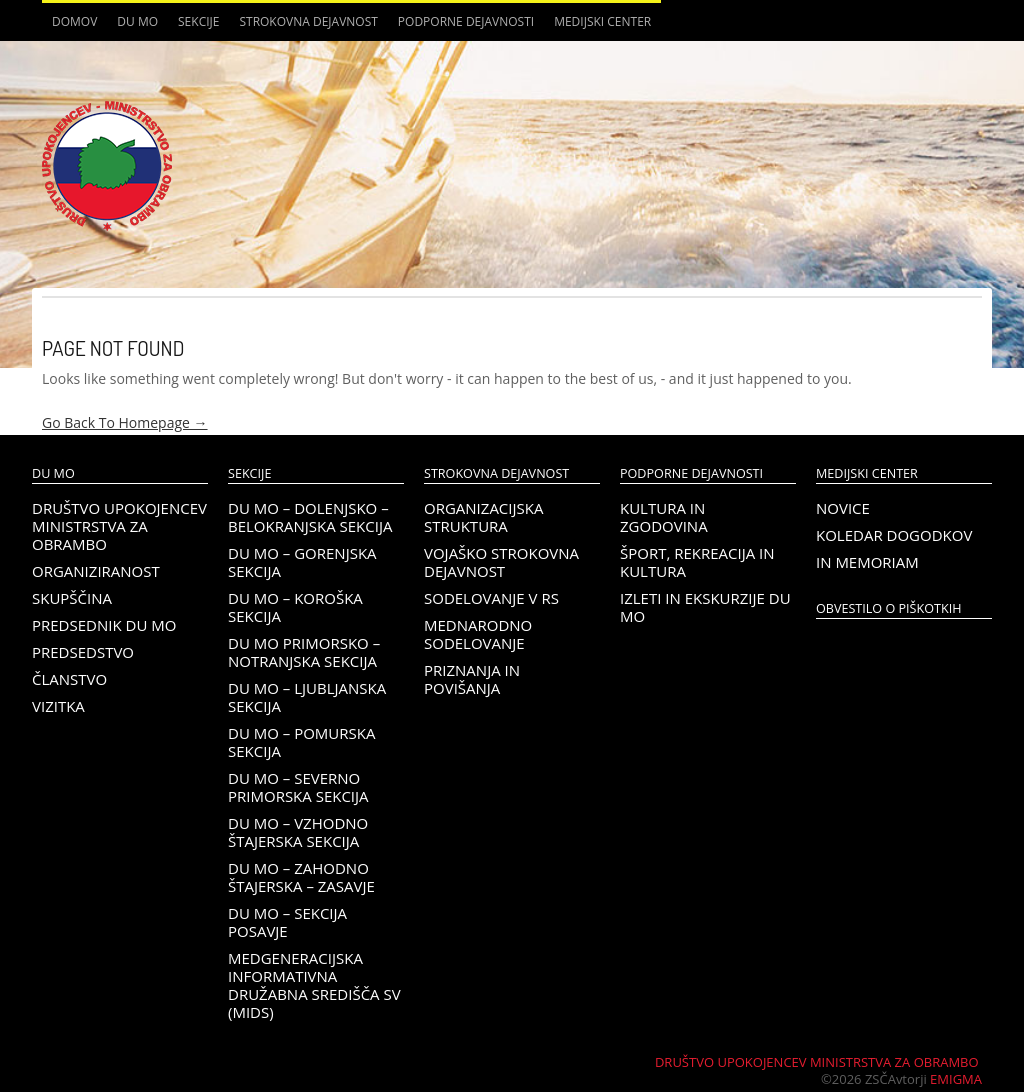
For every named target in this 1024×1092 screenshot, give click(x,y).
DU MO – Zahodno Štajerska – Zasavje (301, 877)
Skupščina (72, 598)
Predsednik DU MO (104, 625)
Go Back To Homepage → (125, 422)
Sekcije (198, 21)
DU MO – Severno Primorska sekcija (298, 787)
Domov (74, 21)
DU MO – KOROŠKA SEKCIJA (295, 607)
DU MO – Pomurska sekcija (301, 742)
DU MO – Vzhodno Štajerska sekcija (298, 832)
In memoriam (867, 562)
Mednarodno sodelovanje (478, 634)
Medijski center (602, 21)
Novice (843, 508)
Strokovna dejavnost (308, 21)
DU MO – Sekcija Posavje (287, 922)
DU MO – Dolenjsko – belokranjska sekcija (310, 517)
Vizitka (58, 706)
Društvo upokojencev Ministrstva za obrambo (119, 526)
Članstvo (69, 679)
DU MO (137, 21)
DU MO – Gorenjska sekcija (302, 562)
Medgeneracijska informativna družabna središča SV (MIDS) (314, 985)
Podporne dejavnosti (466, 21)
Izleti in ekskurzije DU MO (705, 607)
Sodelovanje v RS (491, 598)
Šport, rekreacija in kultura (697, 562)
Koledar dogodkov (894, 535)
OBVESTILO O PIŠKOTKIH (888, 608)
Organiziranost (96, 571)
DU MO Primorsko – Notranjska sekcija (304, 652)
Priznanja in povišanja (472, 679)
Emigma (956, 1079)
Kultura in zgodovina (664, 517)
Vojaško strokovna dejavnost (501, 562)
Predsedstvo (83, 652)
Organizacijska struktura (483, 517)
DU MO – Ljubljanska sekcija (307, 697)
